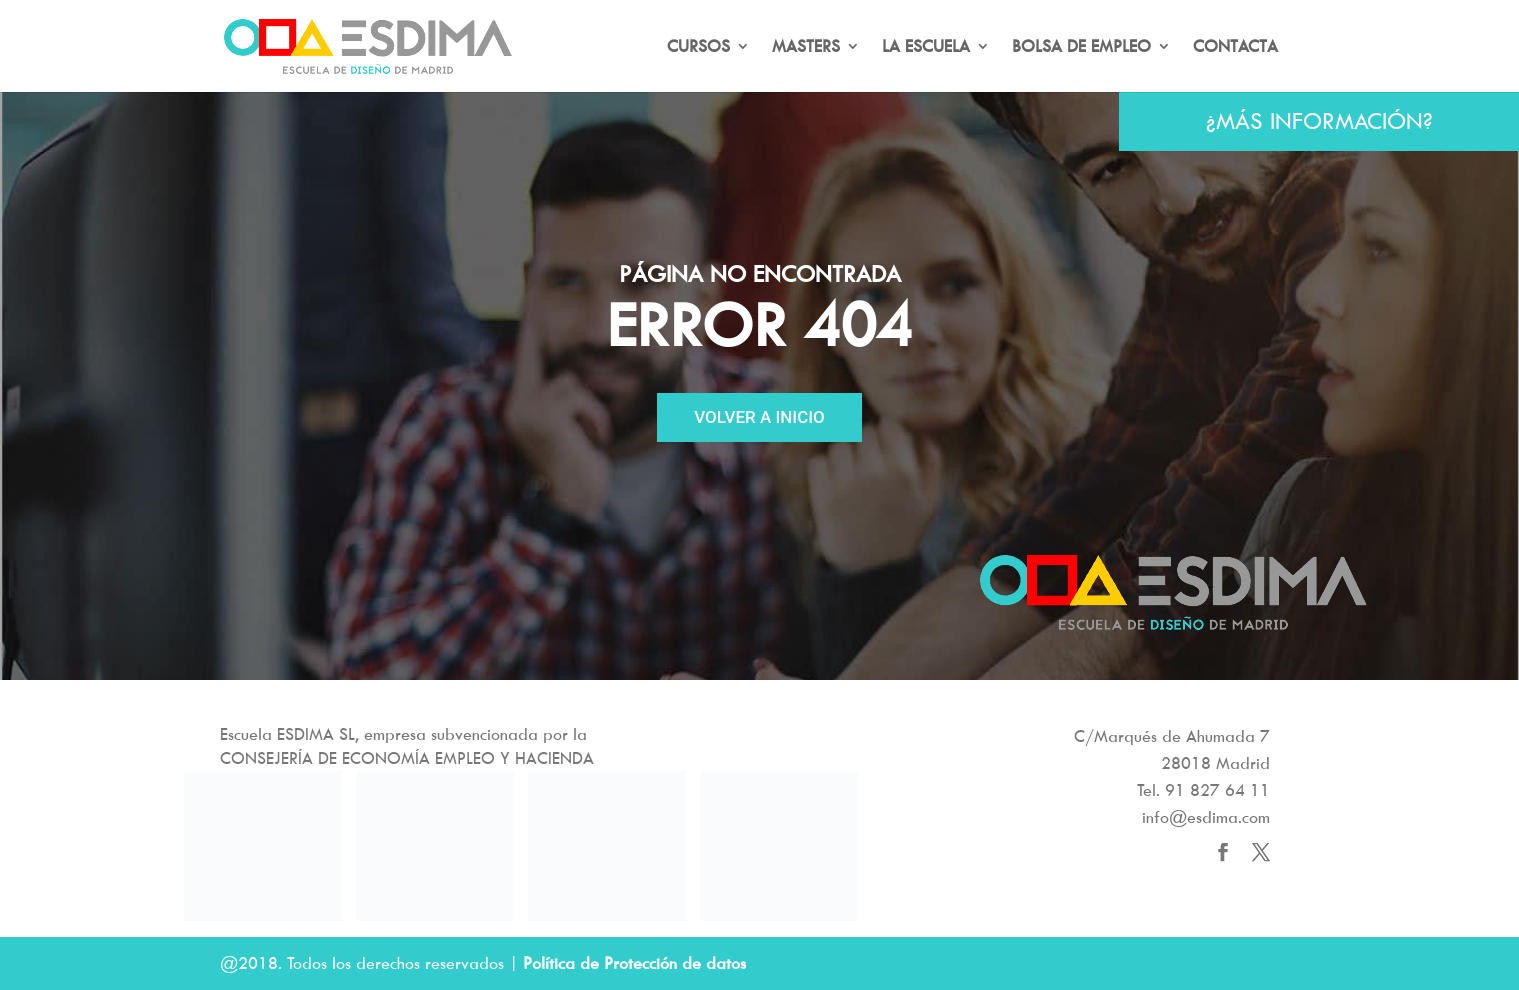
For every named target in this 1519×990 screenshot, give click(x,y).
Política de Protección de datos (634, 963)
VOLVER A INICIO (759, 417)
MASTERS (806, 47)
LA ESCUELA (926, 47)
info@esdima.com (1206, 817)
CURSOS (698, 47)
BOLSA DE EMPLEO (1081, 47)
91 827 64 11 (1217, 790)
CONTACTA (1235, 47)
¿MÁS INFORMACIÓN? (1319, 120)
